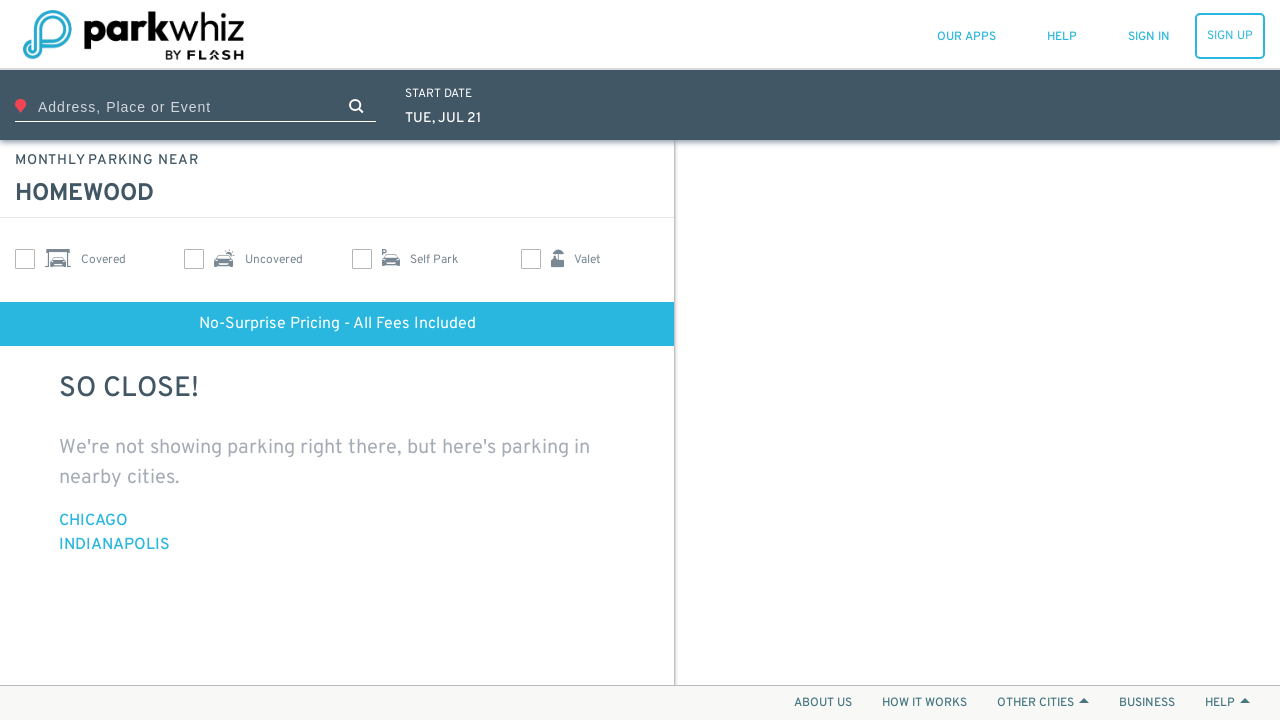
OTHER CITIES (1043, 703)
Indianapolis (114, 545)
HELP (1227, 703)
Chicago (93, 521)
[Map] (977, 412)
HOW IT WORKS (924, 703)
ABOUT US (823, 703)
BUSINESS (1147, 703)
